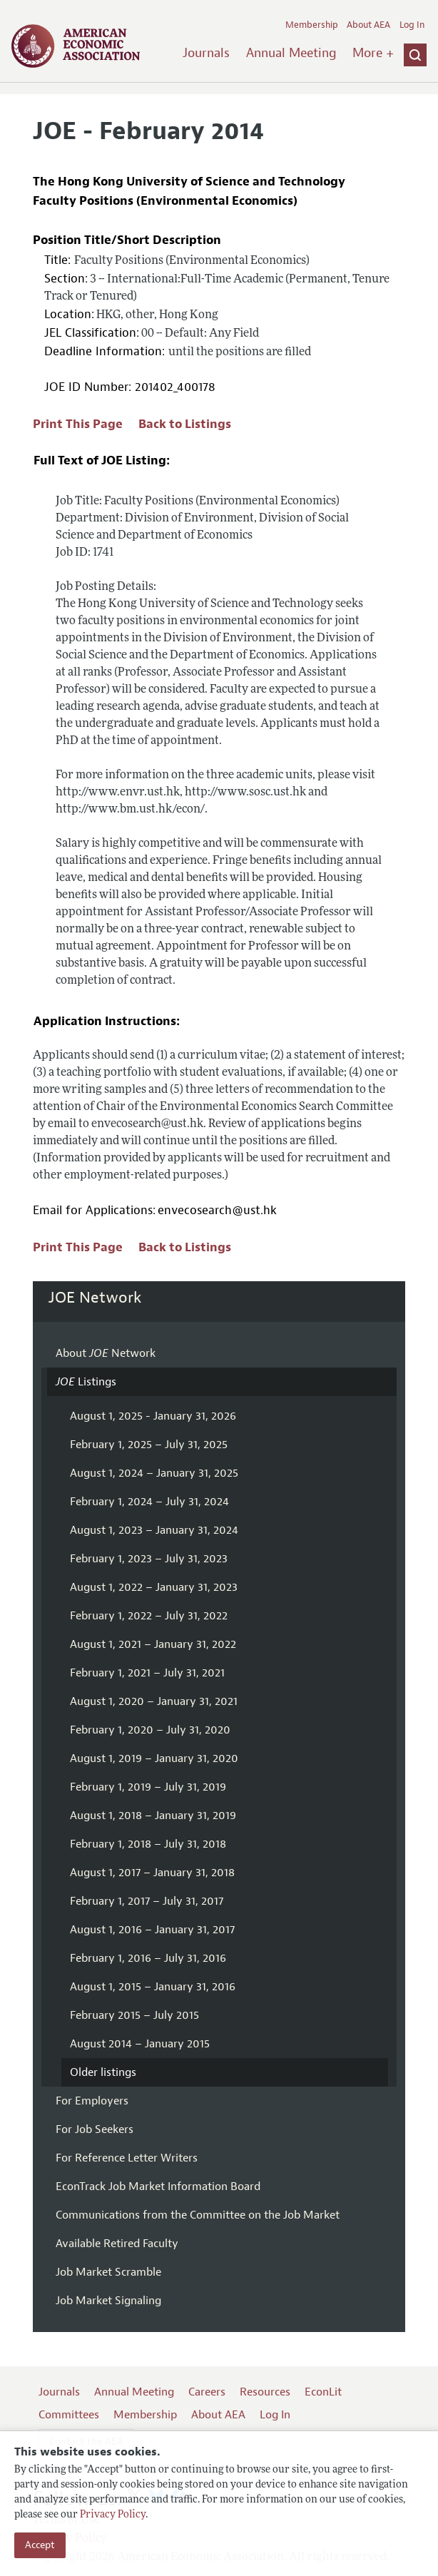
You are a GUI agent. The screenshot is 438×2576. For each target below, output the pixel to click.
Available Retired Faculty (117, 2243)
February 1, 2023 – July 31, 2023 (149, 1559)
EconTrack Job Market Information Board (158, 2186)
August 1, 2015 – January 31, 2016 (152, 1987)
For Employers (92, 2101)
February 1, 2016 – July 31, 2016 (148, 1958)
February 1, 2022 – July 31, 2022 (149, 1616)
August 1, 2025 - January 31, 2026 (153, 1416)
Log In (411, 25)
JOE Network (95, 1297)
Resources (265, 2392)
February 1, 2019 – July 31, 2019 (148, 1787)
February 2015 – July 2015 (134, 2015)
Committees (69, 2415)
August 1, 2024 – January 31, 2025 (154, 1473)
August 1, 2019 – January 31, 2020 (154, 1758)
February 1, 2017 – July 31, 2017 (146, 1901)
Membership (311, 25)
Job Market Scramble (108, 2272)
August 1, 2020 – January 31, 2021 (154, 1701)
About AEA (368, 25)
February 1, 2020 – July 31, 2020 (150, 1730)
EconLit (323, 2392)
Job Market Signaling (108, 2301)
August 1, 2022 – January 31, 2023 (154, 1587)
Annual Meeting (291, 53)
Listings (86, 1382)
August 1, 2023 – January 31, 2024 (154, 1530)
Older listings (103, 2072)
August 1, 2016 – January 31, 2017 (152, 1930)
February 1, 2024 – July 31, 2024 (149, 1502)
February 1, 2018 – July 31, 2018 (148, 1844)
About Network (106, 1353)
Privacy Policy (113, 2515)
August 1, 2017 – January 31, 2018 (152, 1872)
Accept (40, 2545)
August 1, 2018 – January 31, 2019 (153, 1815)
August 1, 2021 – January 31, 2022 (153, 1644)
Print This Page (78, 424)
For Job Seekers (94, 2129)
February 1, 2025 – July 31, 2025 (149, 1444)
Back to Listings (184, 424)
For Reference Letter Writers (127, 2158)
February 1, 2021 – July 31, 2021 (147, 1673)
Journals (206, 53)
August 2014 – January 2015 (140, 2044)
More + (373, 53)
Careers (206, 2392)
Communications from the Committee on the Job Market (198, 2215)
